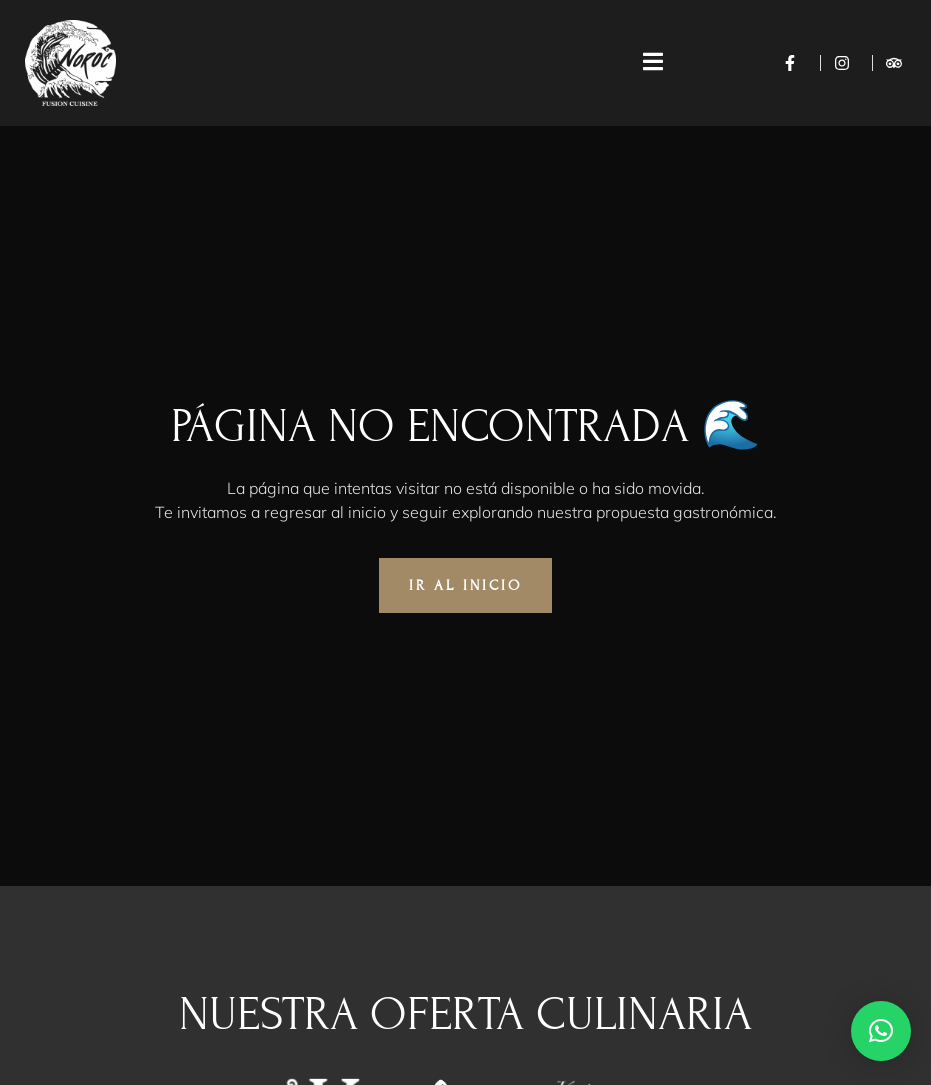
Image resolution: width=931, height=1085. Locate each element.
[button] (881, 1031)
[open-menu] (643, 63)
